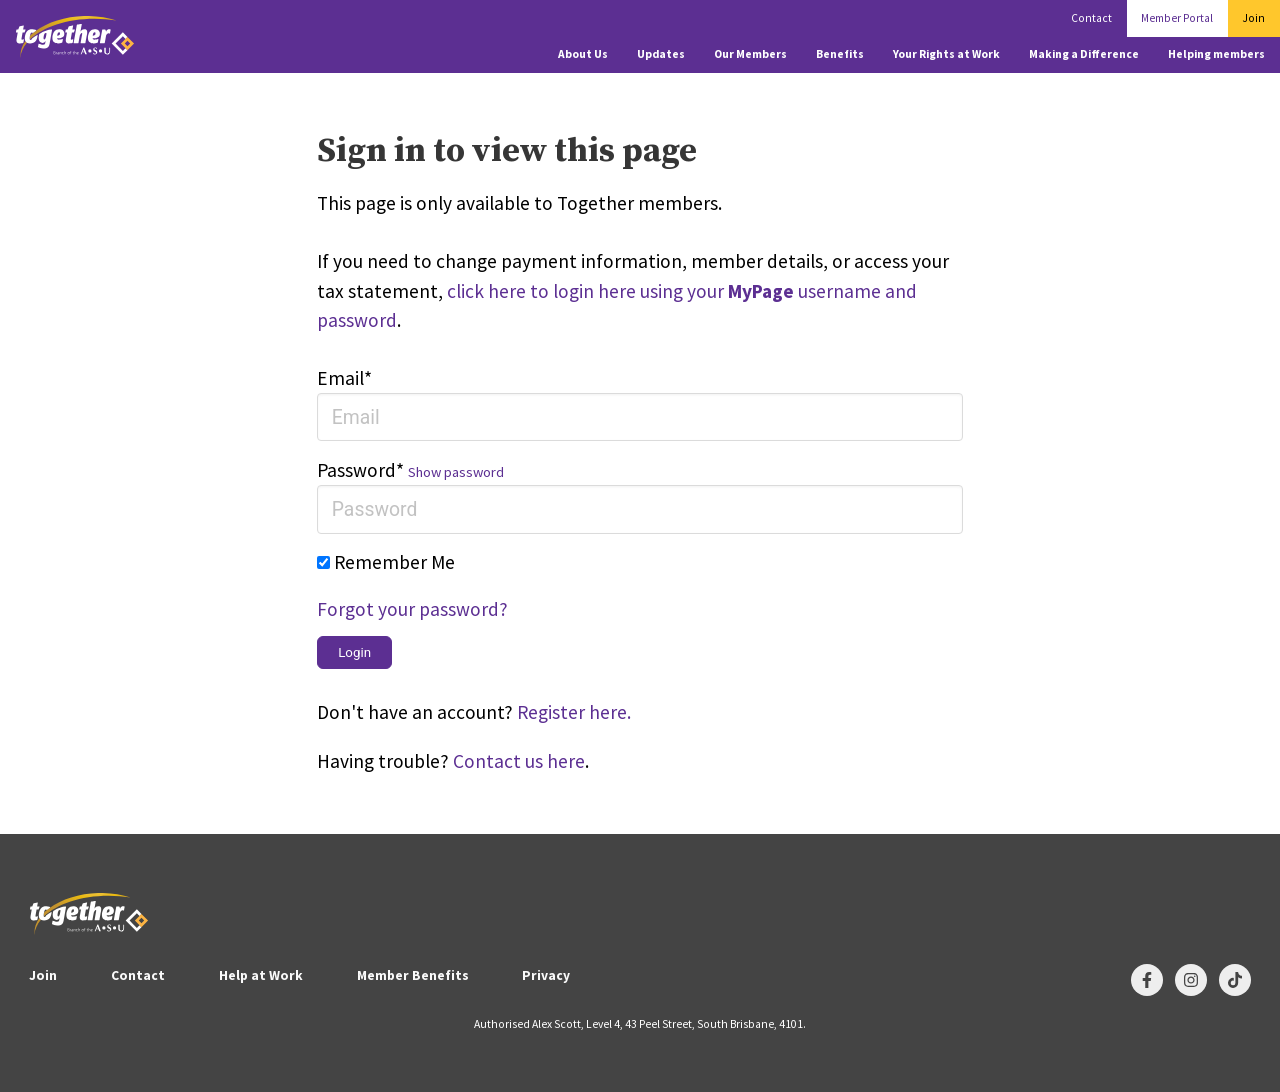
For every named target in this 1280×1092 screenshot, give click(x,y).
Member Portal (1177, 18)
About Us (583, 54)
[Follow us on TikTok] (1235, 980)
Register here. (574, 712)
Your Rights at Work (946, 54)
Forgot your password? (412, 609)
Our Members (750, 54)
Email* (344, 378)
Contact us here (519, 761)
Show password (456, 472)
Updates (661, 54)
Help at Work (261, 975)
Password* (360, 470)
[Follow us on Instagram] (1191, 980)
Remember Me (394, 562)
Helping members (1216, 54)
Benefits (840, 54)
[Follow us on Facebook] (1147, 980)
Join (1253, 18)
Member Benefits (413, 975)
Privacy (546, 975)
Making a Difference (1084, 54)
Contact (1091, 18)
